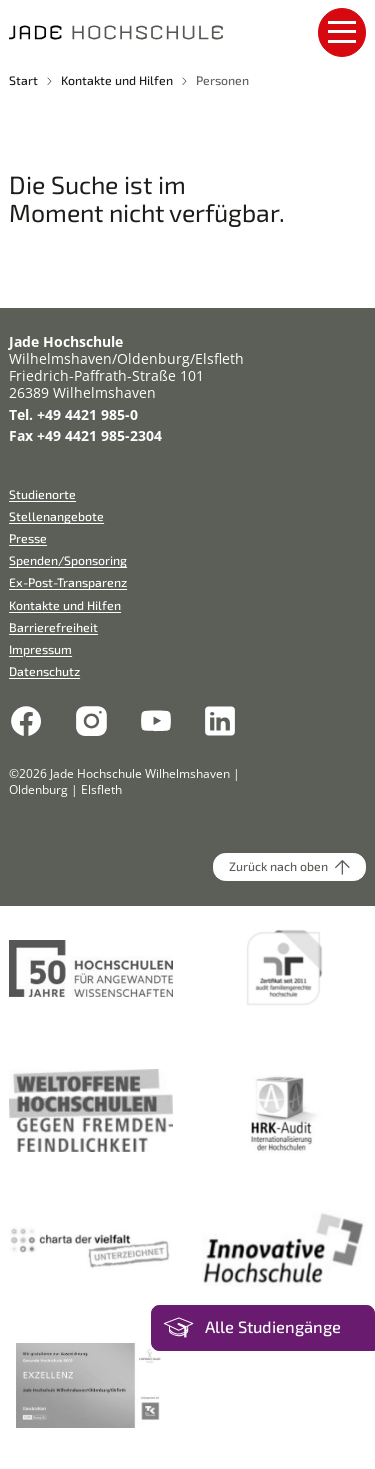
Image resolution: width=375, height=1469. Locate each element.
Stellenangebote (56, 516)
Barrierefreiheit (53, 627)
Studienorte (42, 494)
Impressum (40, 649)
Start (23, 80)
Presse (28, 538)
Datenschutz (44, 671)
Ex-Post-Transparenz (68, 582)
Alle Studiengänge (273, 1327)
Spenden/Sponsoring (68, 560)
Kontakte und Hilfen (117, 80)
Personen (222, 80)
